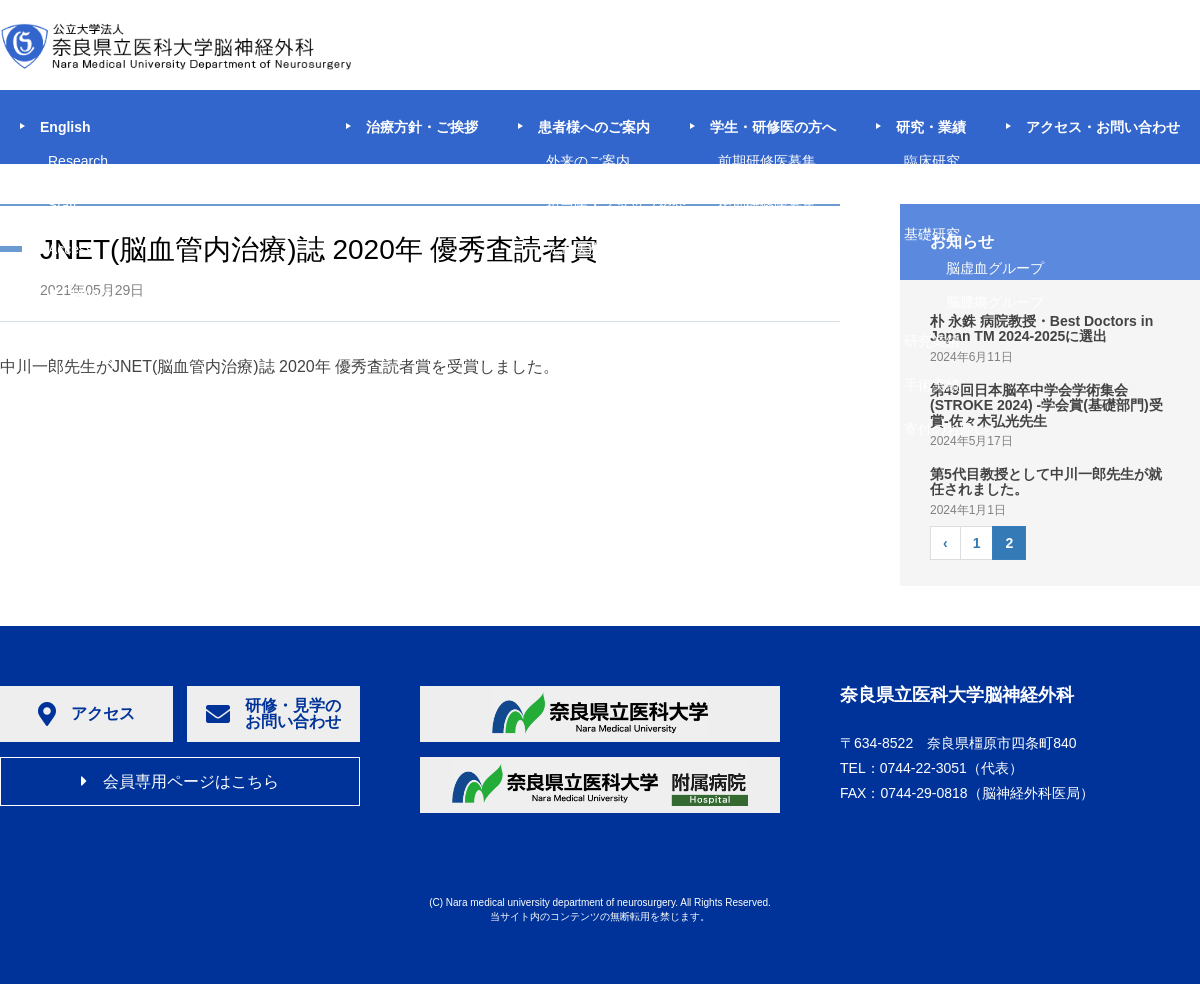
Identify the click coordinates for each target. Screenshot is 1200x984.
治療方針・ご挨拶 (422, 127)
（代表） (951, 768)
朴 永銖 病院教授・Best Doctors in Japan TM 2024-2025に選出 (1041, 328)
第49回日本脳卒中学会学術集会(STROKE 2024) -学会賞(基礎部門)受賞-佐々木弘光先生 (1046, 405)
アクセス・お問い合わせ (1103, 127)
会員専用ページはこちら (180, 781)
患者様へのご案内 (594, 127)
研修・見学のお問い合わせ (273, 713)
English (65, 127)
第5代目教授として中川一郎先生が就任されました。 (1046, 481)
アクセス (86, 714)
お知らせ (962, 241)
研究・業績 (931, 127)
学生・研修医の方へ (773, 127)
